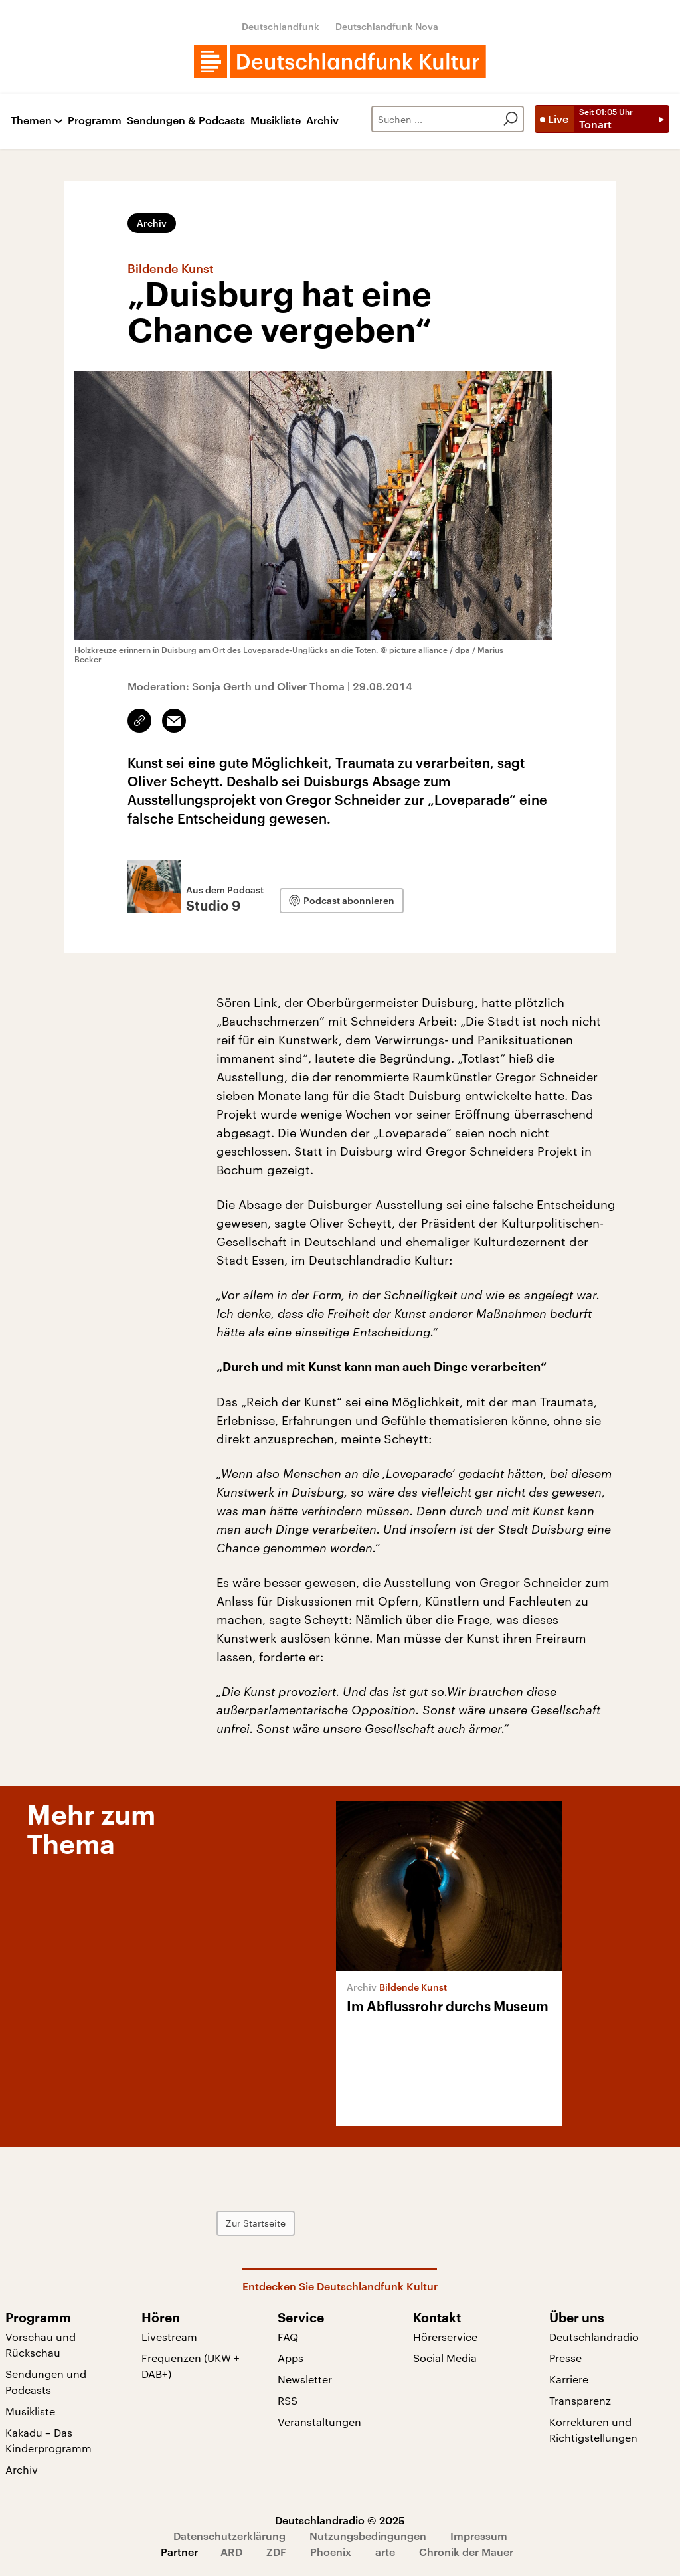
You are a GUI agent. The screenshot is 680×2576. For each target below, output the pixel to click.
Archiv (322, 120)
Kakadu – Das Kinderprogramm (48, 2440)
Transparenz (580, 2400)
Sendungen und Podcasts (45, 2381)
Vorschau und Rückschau (40, 2344)
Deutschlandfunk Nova (386, 26)
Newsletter (305, 2379)
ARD (231, 2551)
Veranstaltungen (319, 2421)
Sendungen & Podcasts (186, 120)
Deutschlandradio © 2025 (340, 2520)
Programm (95, 120)
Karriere (568, 2379)
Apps (290, 2357)
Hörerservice (445, 2336)
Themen (31, 120)
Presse (565, 2357)
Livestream (169, 2336)
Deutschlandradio (594, 2336)
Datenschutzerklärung (229, 2536)
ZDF (276, 2551)
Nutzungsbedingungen (367, 2536)
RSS (288, 2400)
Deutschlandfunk (280, 26)
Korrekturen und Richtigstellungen (593, 2429)
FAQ (288, 2336)
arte (385, 2551)
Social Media (445, 2357)
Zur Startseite (256, 2223)
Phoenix (330, 2551)
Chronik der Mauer (466, 2551)
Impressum (478, 2536)
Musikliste (275, 120)
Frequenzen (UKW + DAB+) (190, 2365)
